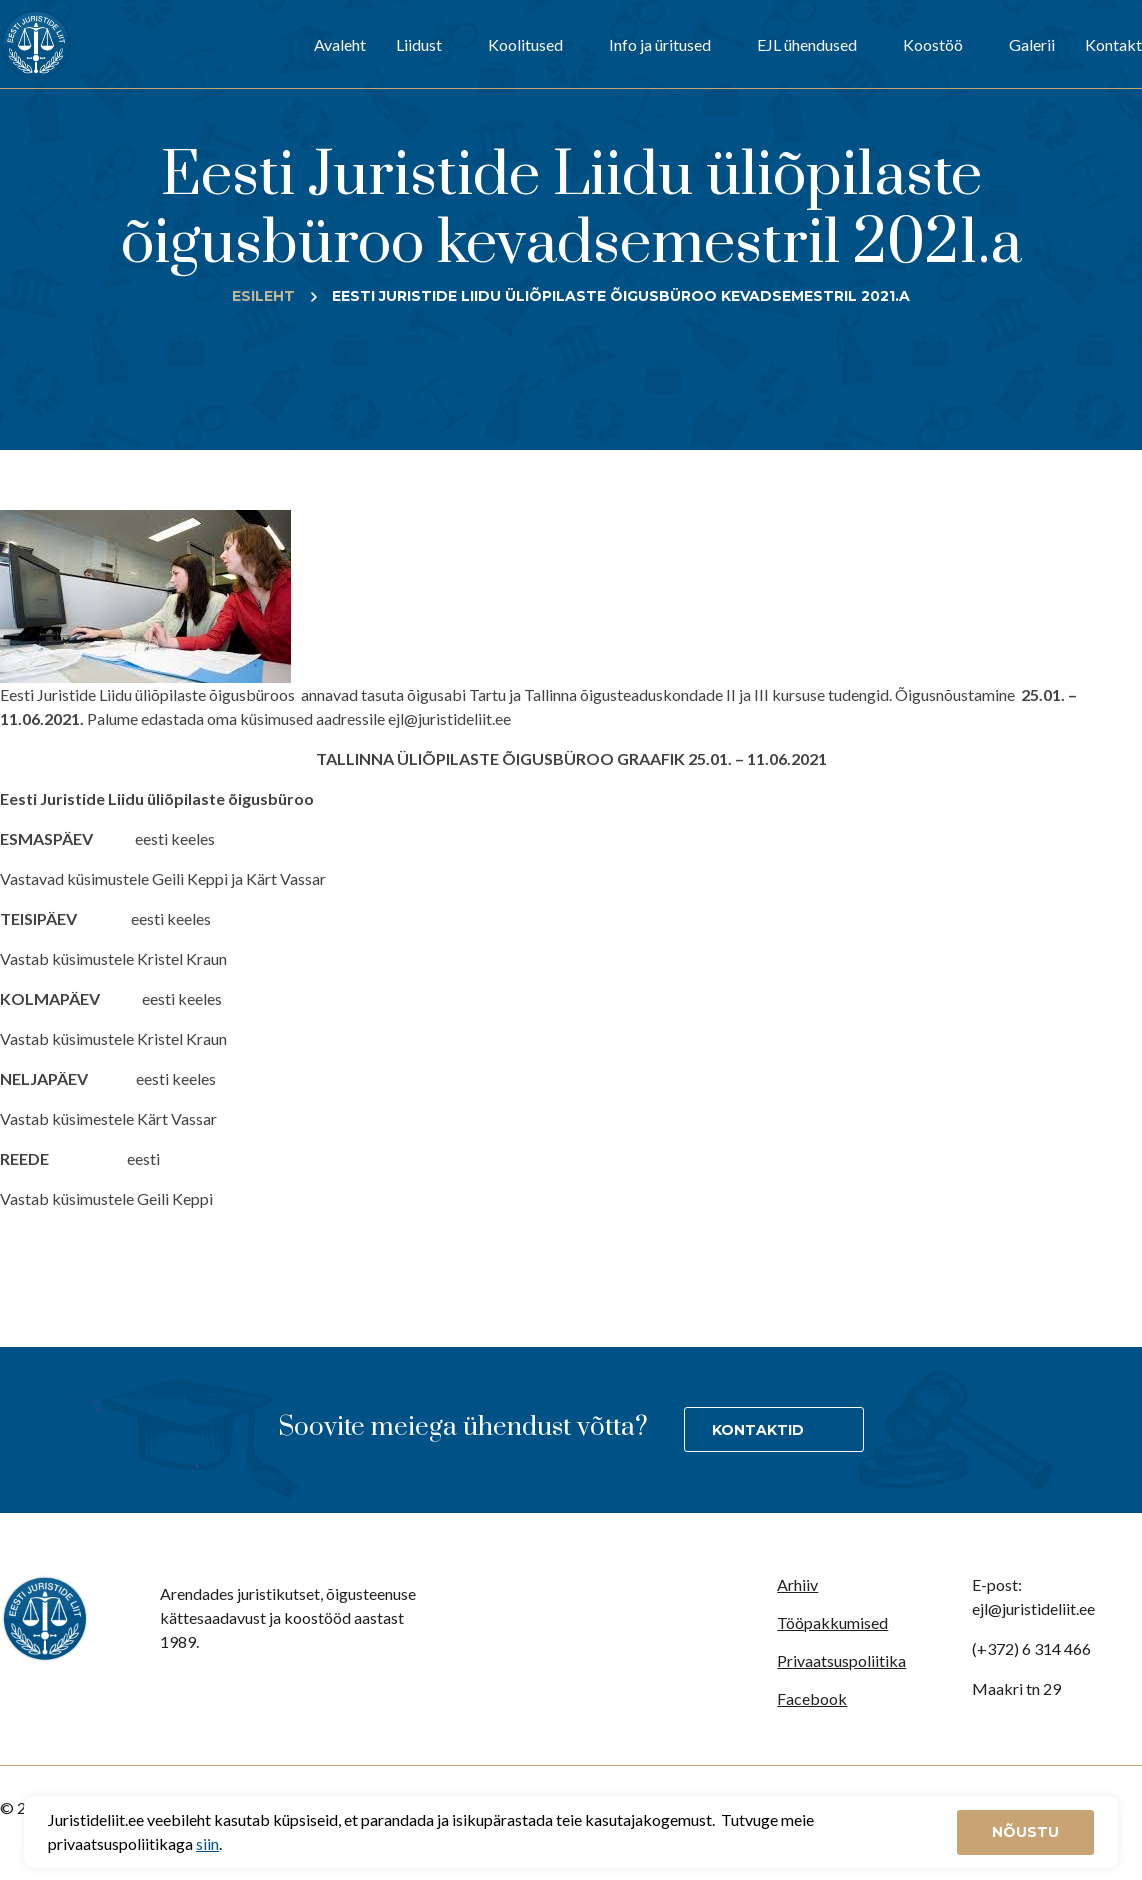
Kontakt (1113, 44)
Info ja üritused (660, 44)
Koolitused (525, 44)
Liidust (419, 44)
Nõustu (1025, 1832)
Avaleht (340, 44)
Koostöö (933, 44)
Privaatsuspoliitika (841, 1660)
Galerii (1032, 44)
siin (207, 1843)
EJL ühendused (807, 44)
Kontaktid (758, 1430)
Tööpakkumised (832, 1622)
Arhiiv (797, 1584)
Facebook (812, 1698)
